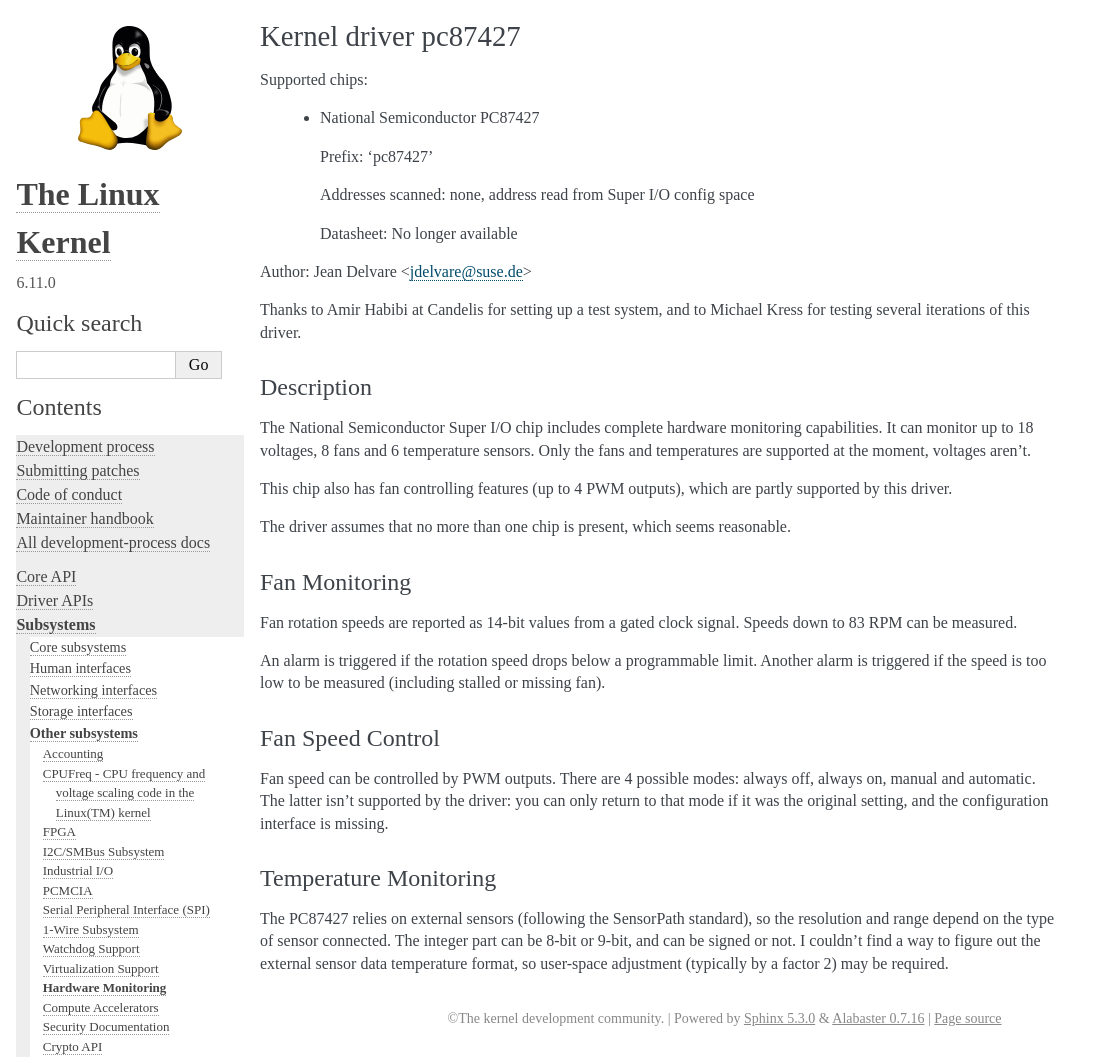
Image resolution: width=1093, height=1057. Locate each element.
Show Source (58, 1038)
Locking (42, 442)
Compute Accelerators (101, 226)
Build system (58, 726)
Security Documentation (106, 245)
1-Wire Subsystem (91, 148)
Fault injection (62, 620)
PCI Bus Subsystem (94, 323)
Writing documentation (90, 500)
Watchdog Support (91, 167)
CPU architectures (74, 890)
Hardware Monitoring (105, 206)
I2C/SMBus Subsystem (104, 70)
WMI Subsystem (87, 401)
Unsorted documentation (95, 924)
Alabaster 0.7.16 (878, 1018)
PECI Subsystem (87, 382)
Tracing (40, 596)
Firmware (47, 832)
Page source (967, 1018)
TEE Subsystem (84, 421)
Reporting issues (69, 750)
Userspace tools (66, 774)
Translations (55, 958)
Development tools (76, 524)
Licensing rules (65, 476)
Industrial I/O (78, 89)
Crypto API (73, 265)
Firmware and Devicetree (97, 856)
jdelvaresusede (466, 271)
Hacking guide (63, 572)
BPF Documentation (96, 284)
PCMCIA (68, 109)
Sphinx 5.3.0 (779, 1018)
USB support (77, 304)
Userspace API (63, 798)
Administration (64, 702)
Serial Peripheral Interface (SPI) (126, 128)
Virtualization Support (101, 187)
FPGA (59, 50)
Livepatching (58, 644)
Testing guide (59, 548)
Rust (30, 668)
